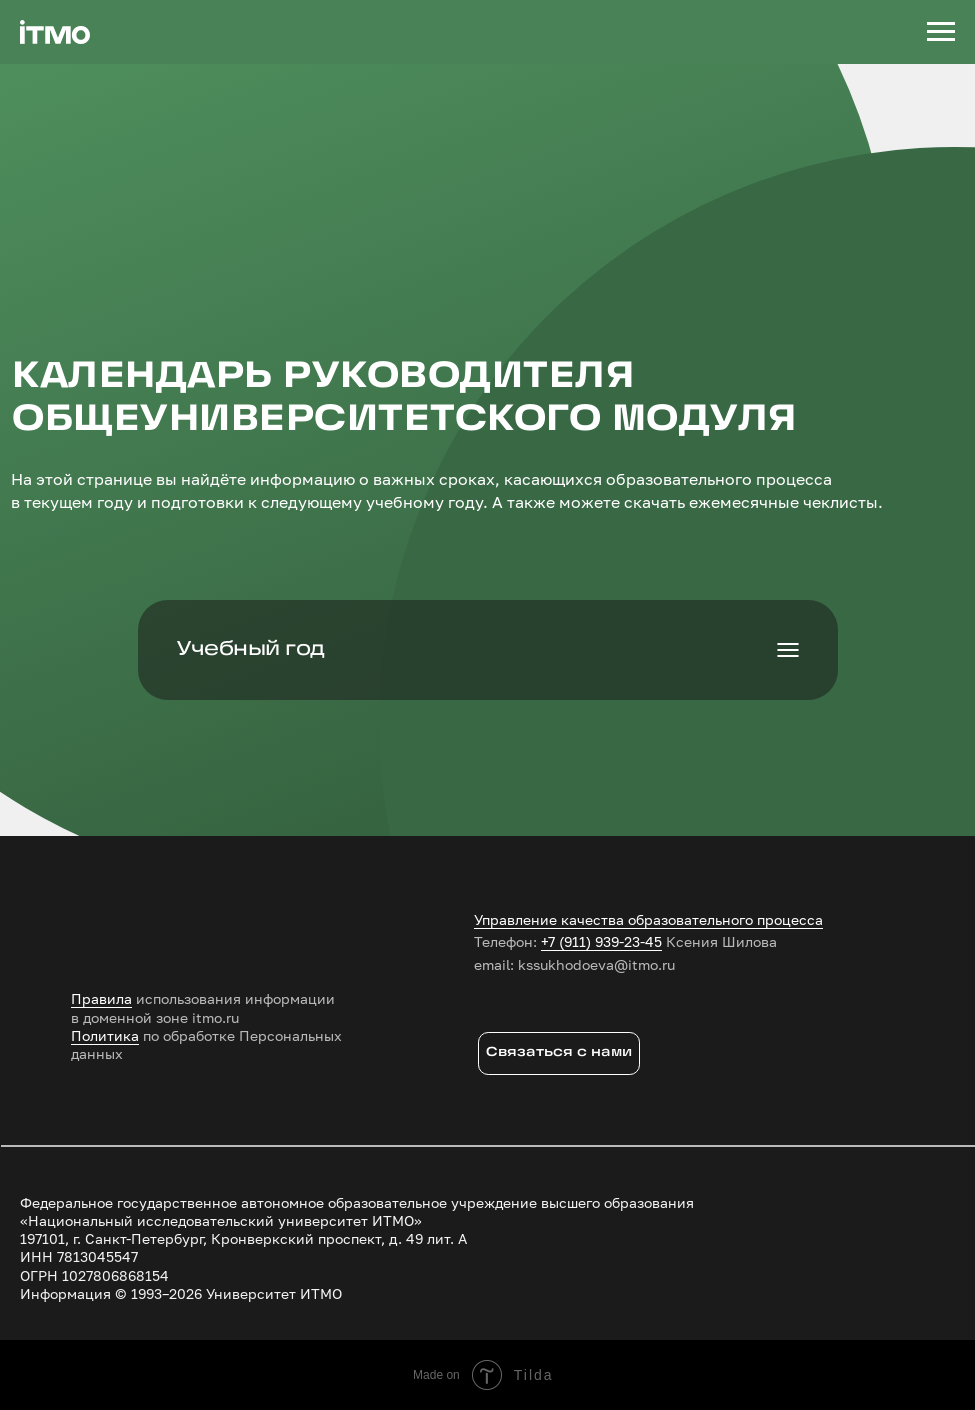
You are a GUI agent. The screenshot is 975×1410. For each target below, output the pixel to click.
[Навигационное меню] (941, 32)
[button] (559, 1053)
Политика (105, 1035)
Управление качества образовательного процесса (648, 919)
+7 (548, 941)
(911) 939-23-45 (610, 941)
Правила (101, 998)
